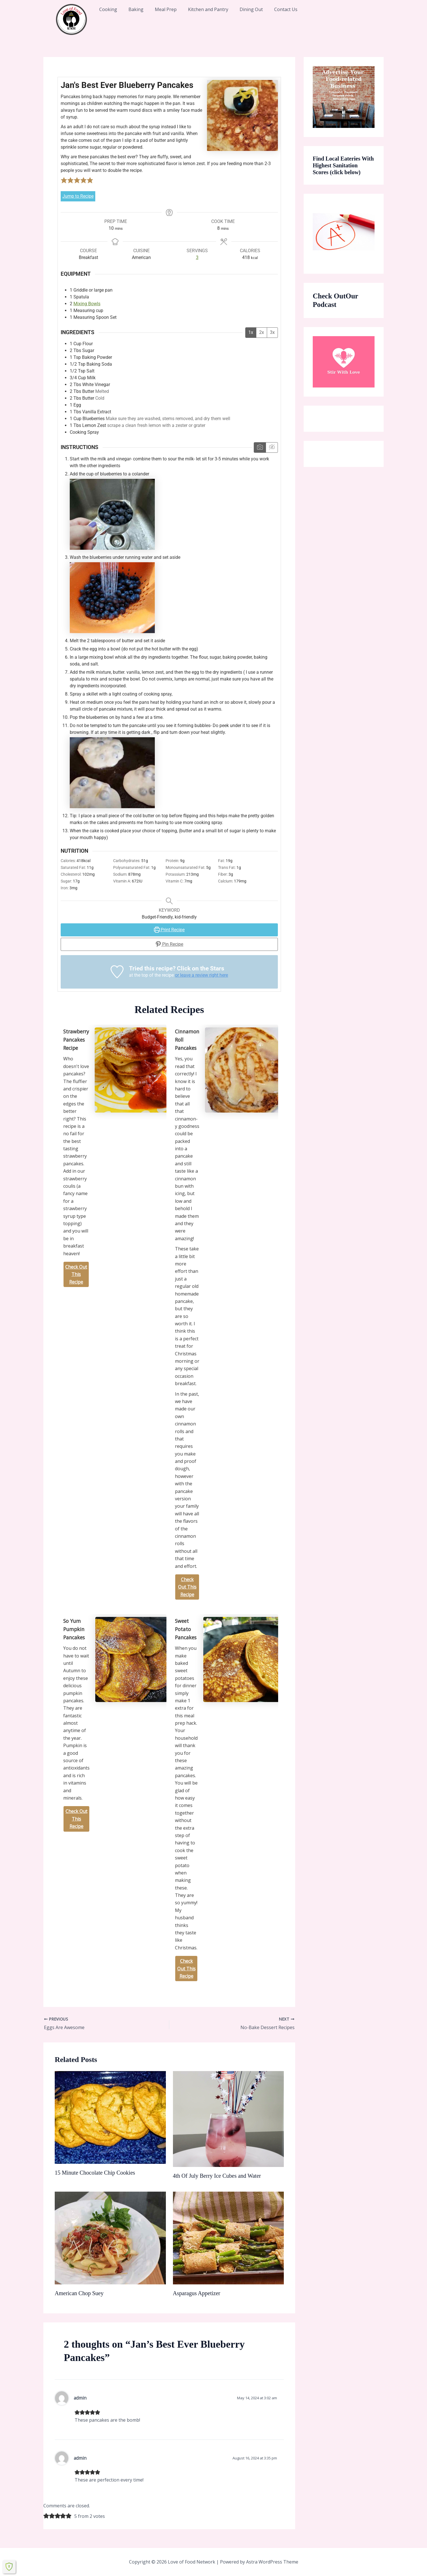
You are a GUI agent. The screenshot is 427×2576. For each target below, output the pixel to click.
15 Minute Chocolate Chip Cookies (95, 2173)
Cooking (108, 9)
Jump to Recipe (78, 196)
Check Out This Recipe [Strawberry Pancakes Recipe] (76, 1274)
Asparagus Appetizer (196, 2293)
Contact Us (285, 9)
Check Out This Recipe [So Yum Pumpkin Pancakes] (76, 1818)
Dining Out (251, 9)
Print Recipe (169, 929)
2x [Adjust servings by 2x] (261, 332)
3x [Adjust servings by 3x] (272, 332)
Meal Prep (166, 9)
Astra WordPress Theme (272, 2562)
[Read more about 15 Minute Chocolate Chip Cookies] (110, 2117)
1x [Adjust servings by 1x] (250, 332)
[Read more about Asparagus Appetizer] (228, 2237)
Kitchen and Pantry (208, 9)
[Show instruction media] (260, 447)
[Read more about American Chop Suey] (110, 2237)
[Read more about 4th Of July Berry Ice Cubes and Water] (228, 2119)
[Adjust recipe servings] (197, 257)
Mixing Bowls (86, 303)
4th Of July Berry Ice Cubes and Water (217, 2176)
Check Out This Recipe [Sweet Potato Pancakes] (186, 1968)
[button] (64, 180)
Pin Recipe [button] (169, 944)
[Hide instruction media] (272, 447)
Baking (135, 9)
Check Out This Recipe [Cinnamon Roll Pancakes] (187, 1587)
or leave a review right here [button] (201, 975)
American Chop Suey (79, 2293)
